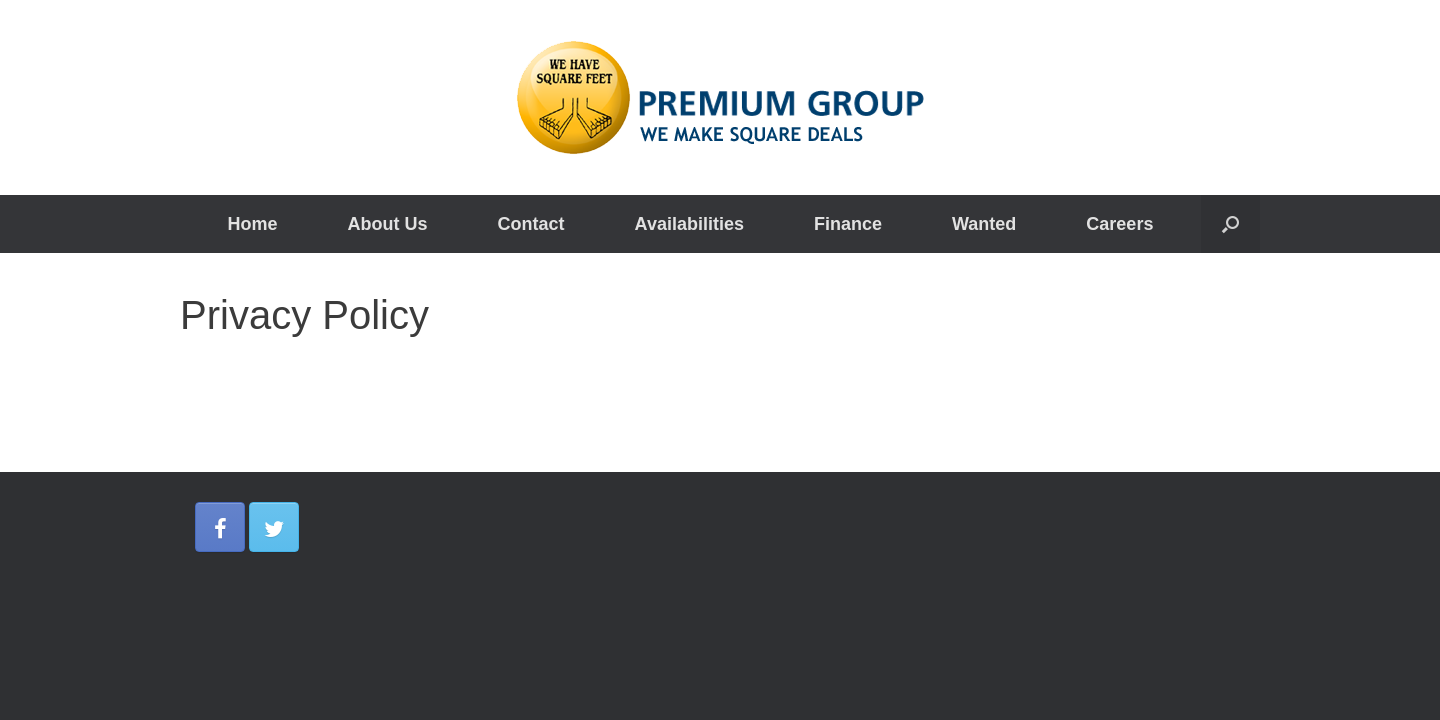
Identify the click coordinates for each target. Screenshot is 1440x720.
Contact (531, 224)
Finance (848, 224)
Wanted (984, 224)
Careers (1119, 224)
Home (253, 224)
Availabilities (689, 224)
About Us (388, 224)
